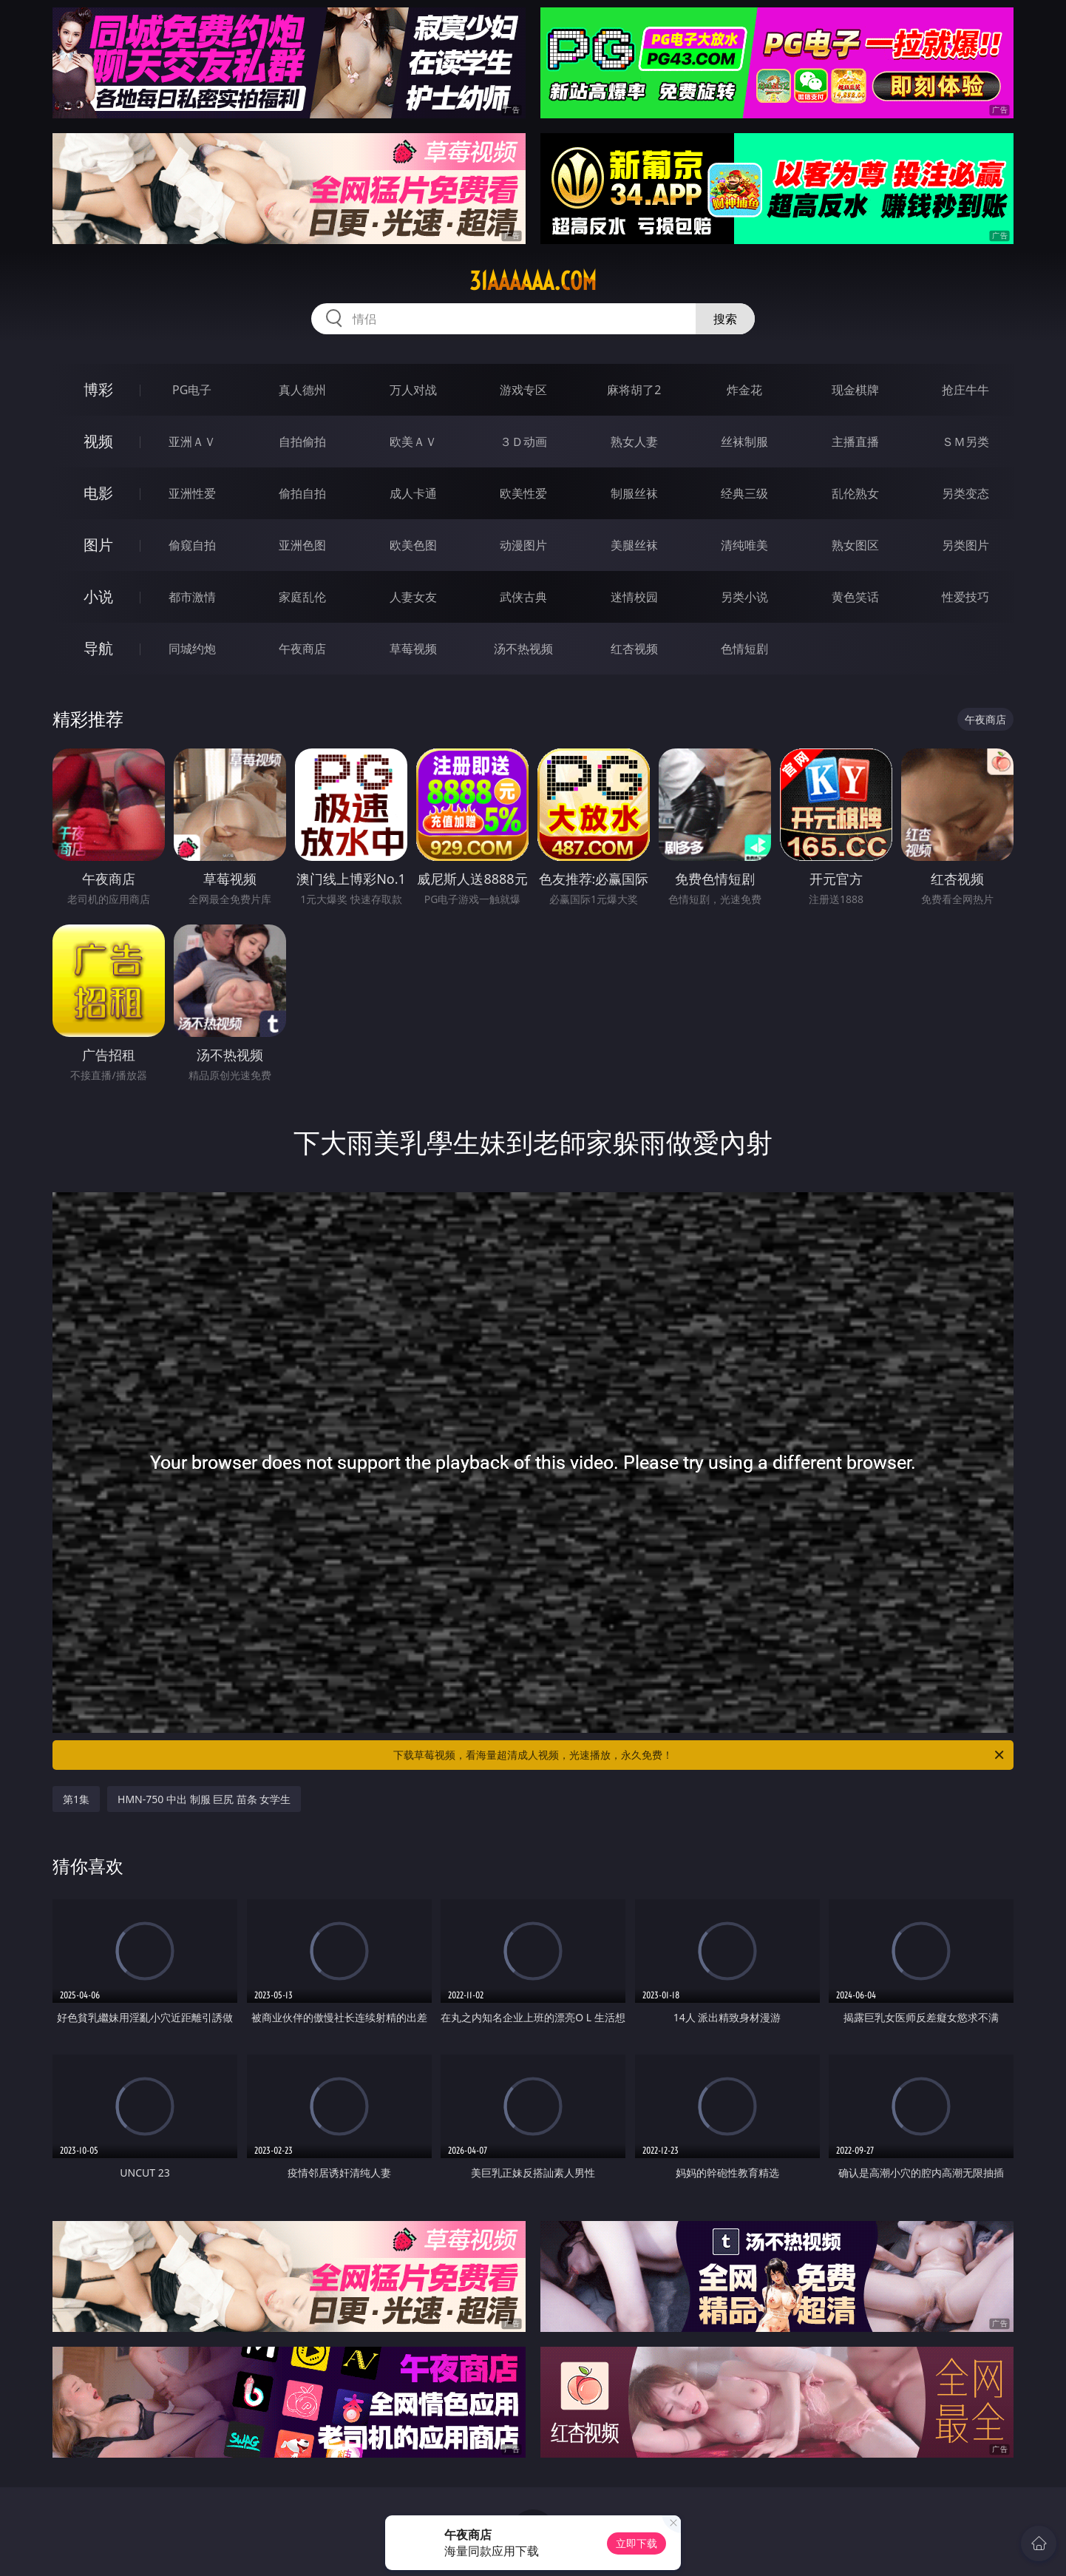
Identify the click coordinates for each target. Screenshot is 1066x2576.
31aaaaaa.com (533, 281)
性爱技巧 (965, 597)
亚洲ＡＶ (192, 441)
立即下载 (636, 2543)
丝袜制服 (744, 441)
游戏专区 (523, 390)
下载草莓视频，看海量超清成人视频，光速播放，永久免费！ (699, 1755)
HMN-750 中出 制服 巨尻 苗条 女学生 (204, 1799)
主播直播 (855, 441)
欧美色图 (413, 545)
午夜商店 (302, 648)
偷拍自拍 (302, 493)
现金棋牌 (855, 390)
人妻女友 (413, 597)
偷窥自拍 (192, 545)
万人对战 (413, 390)
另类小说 (744, 597)
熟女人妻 (634, 441)
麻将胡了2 (634, 390)
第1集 (76, 1799)
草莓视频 (413, 648)
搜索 (725, 319)
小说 (98, 596)
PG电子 (191, 390)
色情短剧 (744, 648)
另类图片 (965, 545)
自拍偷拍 (302, 441)
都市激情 (192, 597)
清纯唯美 (744, 545)
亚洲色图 (302, 545)
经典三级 (744, 493)
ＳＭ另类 (965, 441)
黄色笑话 (855, 597)
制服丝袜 (634, 493)
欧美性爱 (523, 493)
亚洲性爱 (192, 493)
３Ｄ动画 (523, 441)
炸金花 (744, 390)
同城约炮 (192, 648)
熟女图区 (855, 545)
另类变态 (965, 493)
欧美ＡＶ (413, 441)
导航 (98, 648)
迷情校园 (634, 597)
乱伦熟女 (855, 493)
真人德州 (302, 390)
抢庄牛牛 (965, 390)
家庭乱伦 (302, 597)
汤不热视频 (523, 648)
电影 (98, 493)
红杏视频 (634, 648)
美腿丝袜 (634, 545)
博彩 (98, 389)
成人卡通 (413, 493)
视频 (98, 441)
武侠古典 (523, 597)
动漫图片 (523, 545)
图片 (98, 545)
